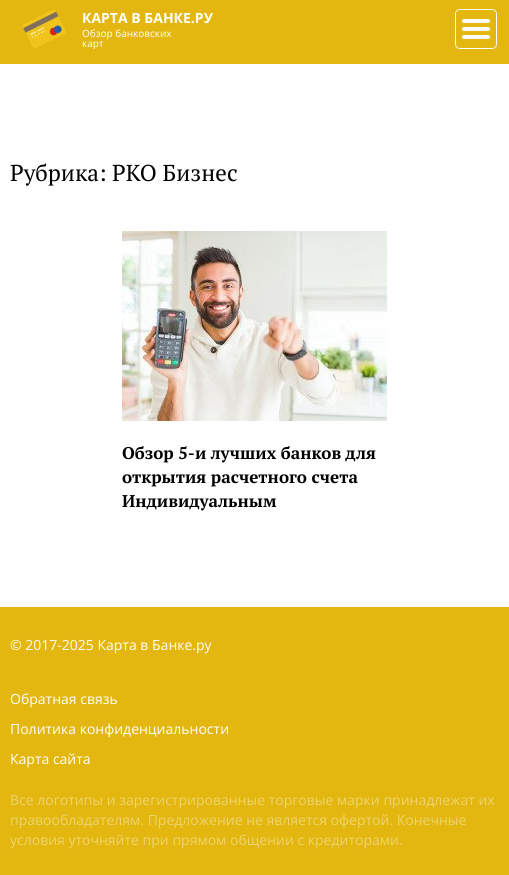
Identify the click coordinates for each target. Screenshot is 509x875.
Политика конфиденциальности (119, 729)
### (471, 21)
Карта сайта (50, 759)
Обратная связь (64, 699)
